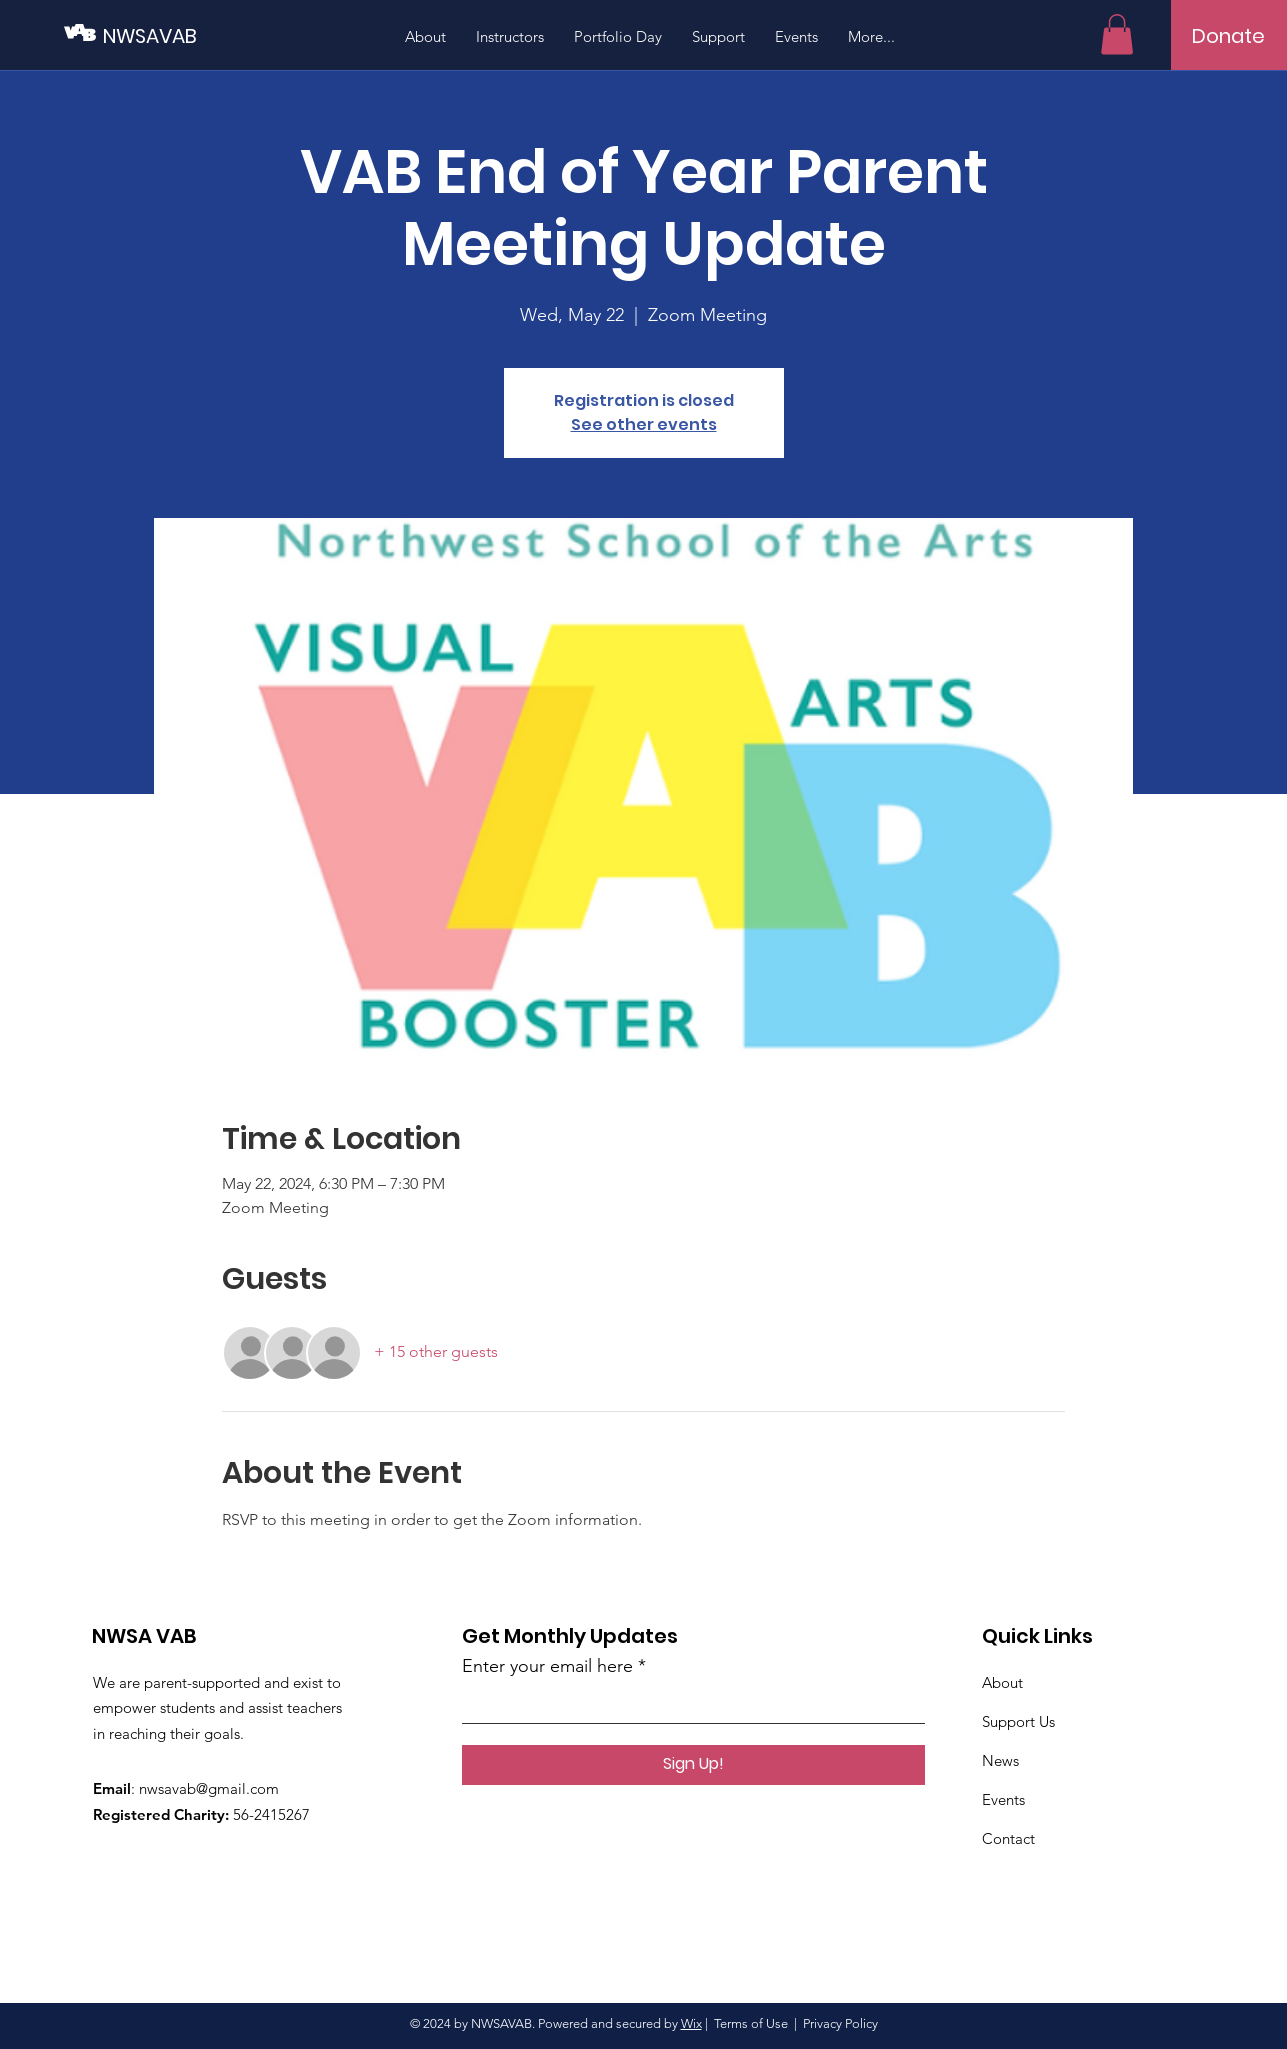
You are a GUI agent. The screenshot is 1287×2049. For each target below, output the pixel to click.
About (1002, 1682)
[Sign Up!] (693, 1765)
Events (1003, 1799)
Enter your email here (547, 1666)
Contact (1008, 1838)
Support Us (1018, 1721)
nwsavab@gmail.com (209, 1788)
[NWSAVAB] (193, 35)
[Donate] (1228, 36)
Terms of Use (751, 2023)
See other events (644, 424)
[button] (1117, 34)
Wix (691, 2023)
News (1000, 1760)
